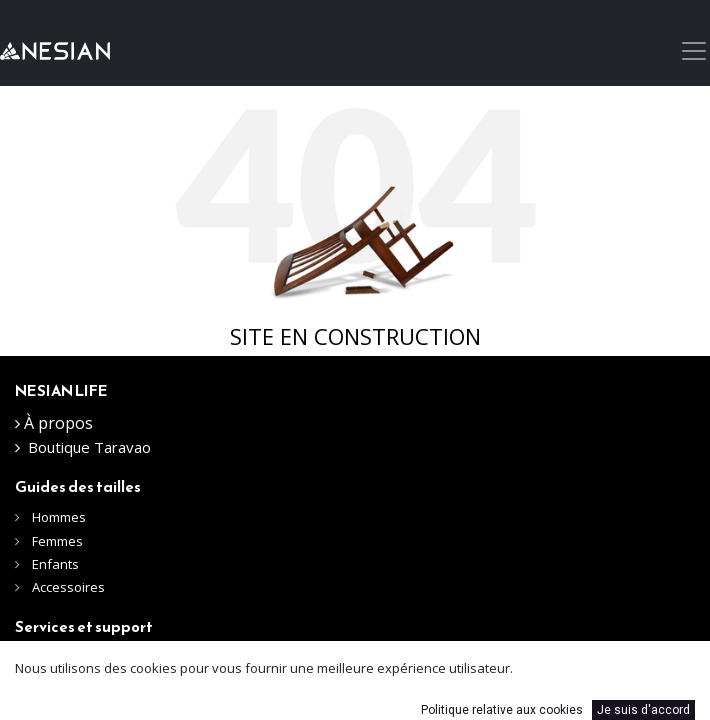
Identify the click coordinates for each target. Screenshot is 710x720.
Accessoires (68, 587)
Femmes (57, 541)
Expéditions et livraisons (102, 686)
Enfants (55, 564)
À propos (58, 423)
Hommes (60, 517)
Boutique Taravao (89, 447)
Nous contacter (76, 659)
